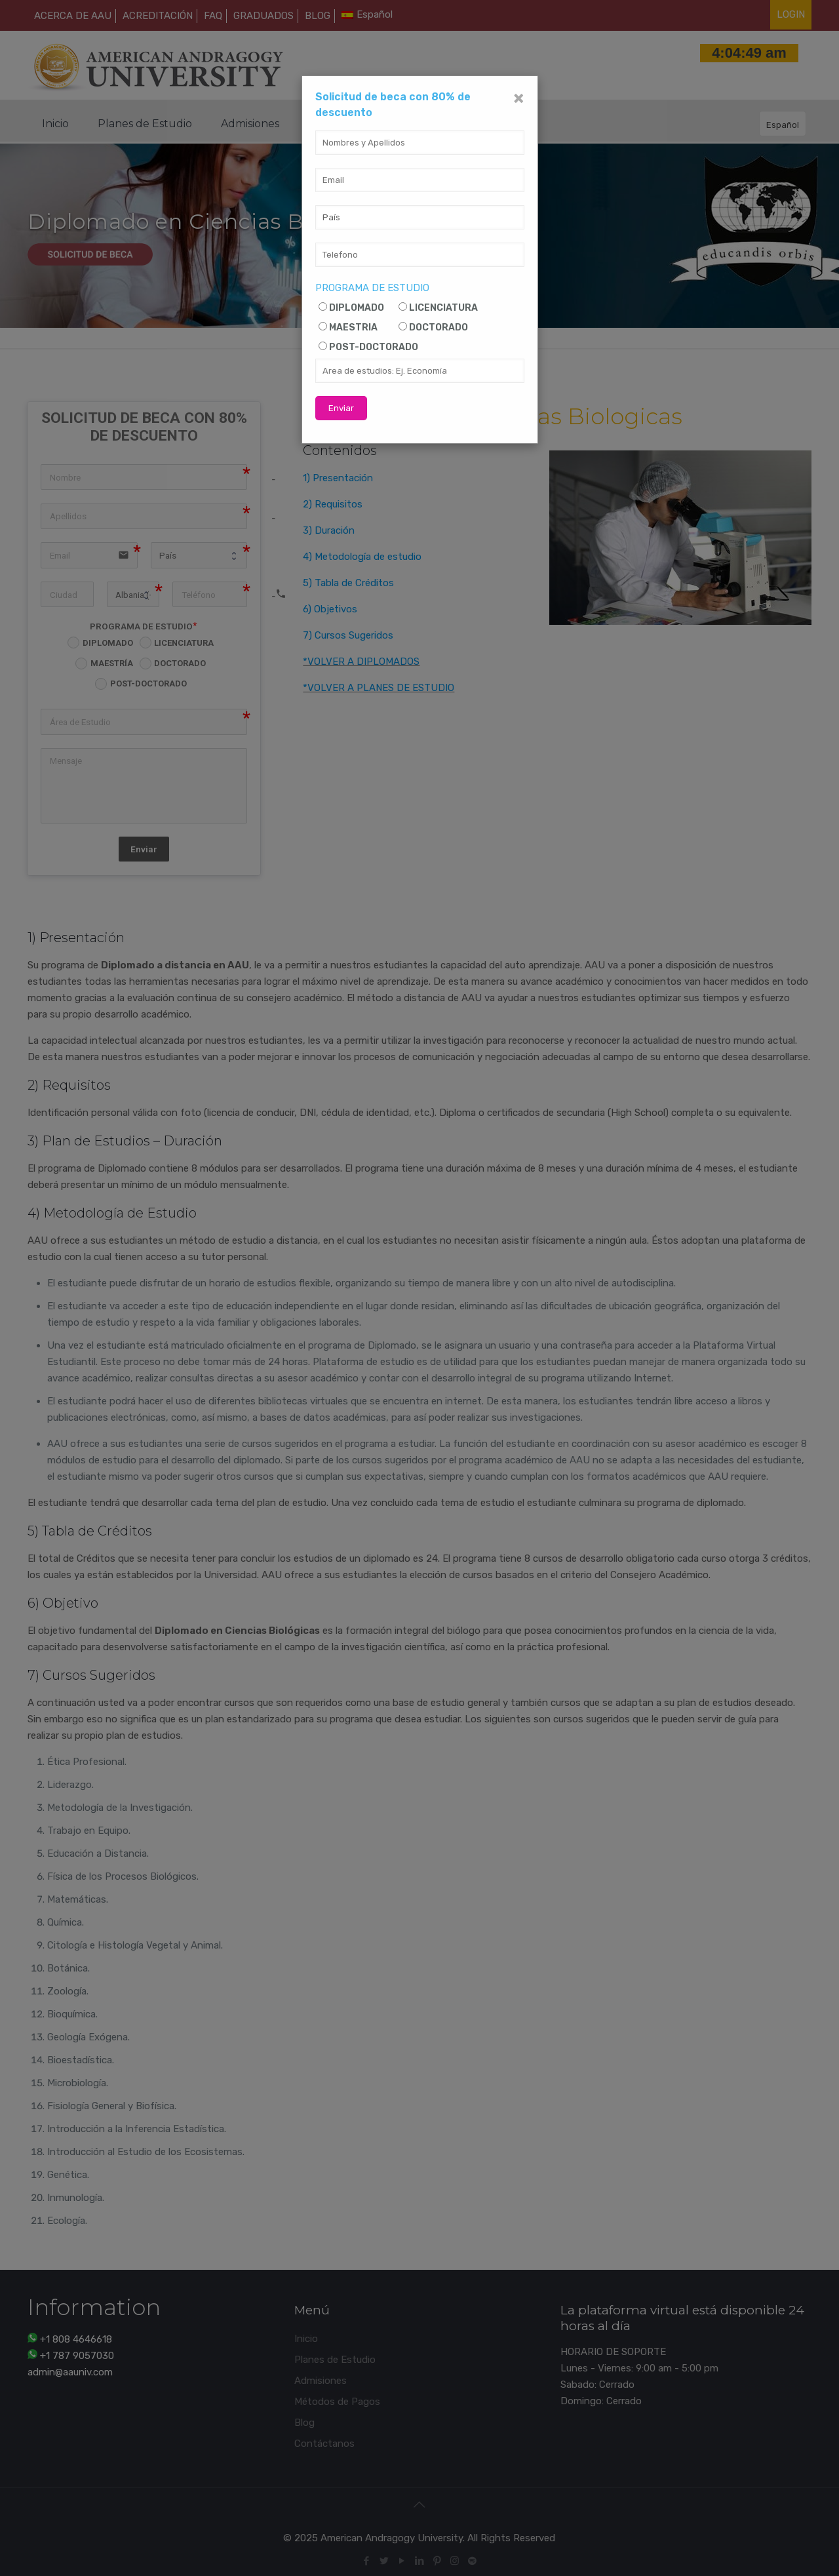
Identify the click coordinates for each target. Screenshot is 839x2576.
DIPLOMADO (356, 307)
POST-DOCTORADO (373, 347)
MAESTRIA (353, 327)
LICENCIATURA (443, 307)
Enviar (341, 408)
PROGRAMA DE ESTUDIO (372, 288)
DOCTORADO (438, 327)
